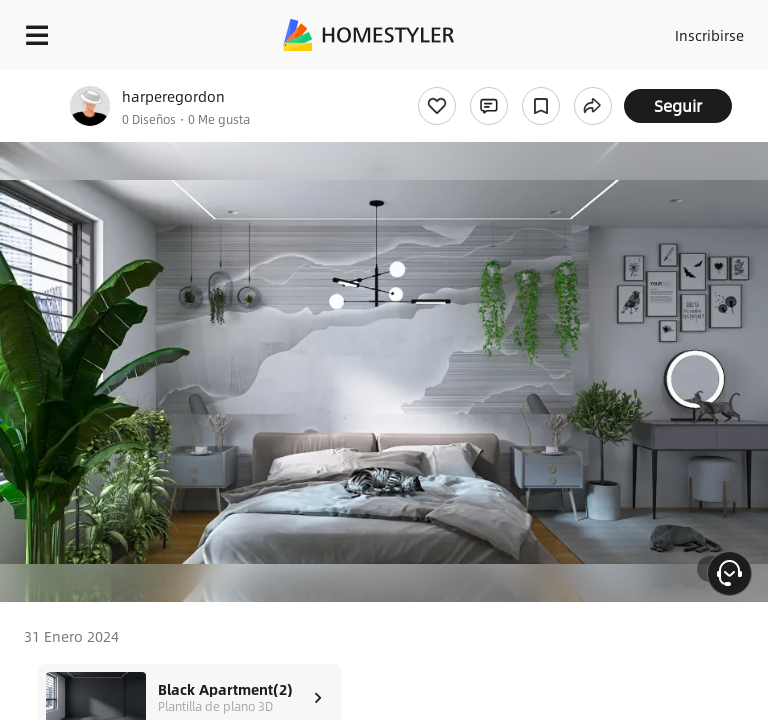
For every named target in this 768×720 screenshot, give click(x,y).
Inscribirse (709, 35)
